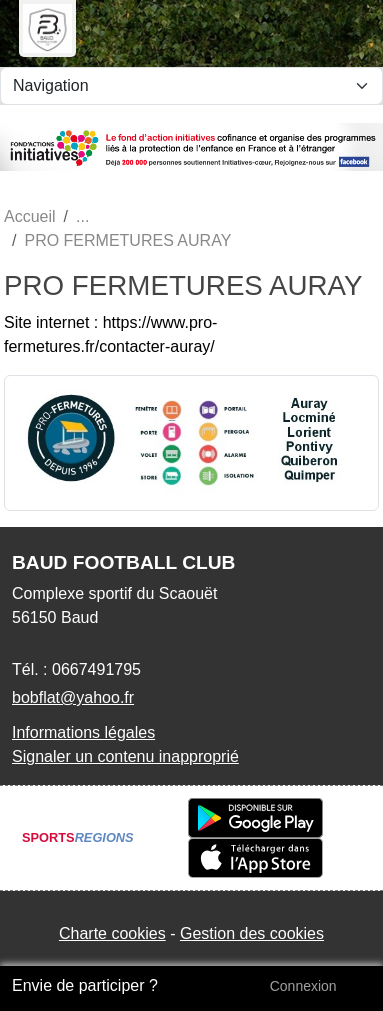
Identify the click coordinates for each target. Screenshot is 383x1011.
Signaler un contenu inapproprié (125, 756)
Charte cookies (112, 933)
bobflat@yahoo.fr (73, 697)
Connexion (303, 986)
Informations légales (83, 732)
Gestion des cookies (252, 933)
